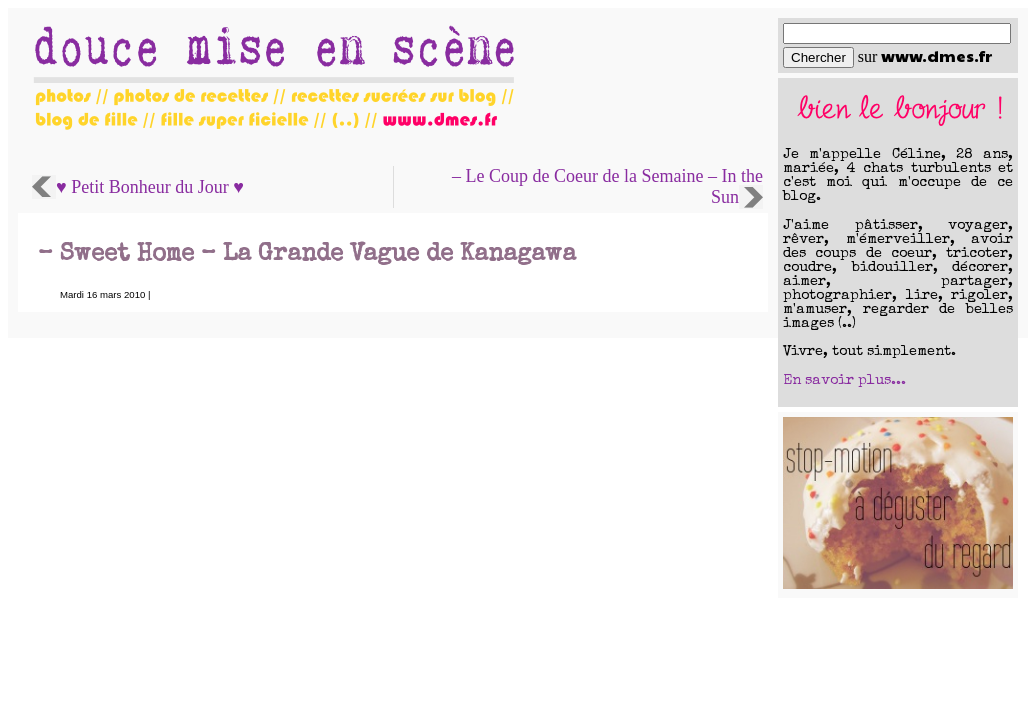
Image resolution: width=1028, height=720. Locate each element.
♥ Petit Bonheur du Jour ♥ (150, 187)
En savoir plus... (844, 381)
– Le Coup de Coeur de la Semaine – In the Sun (607, 186)
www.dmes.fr (936, 55)
